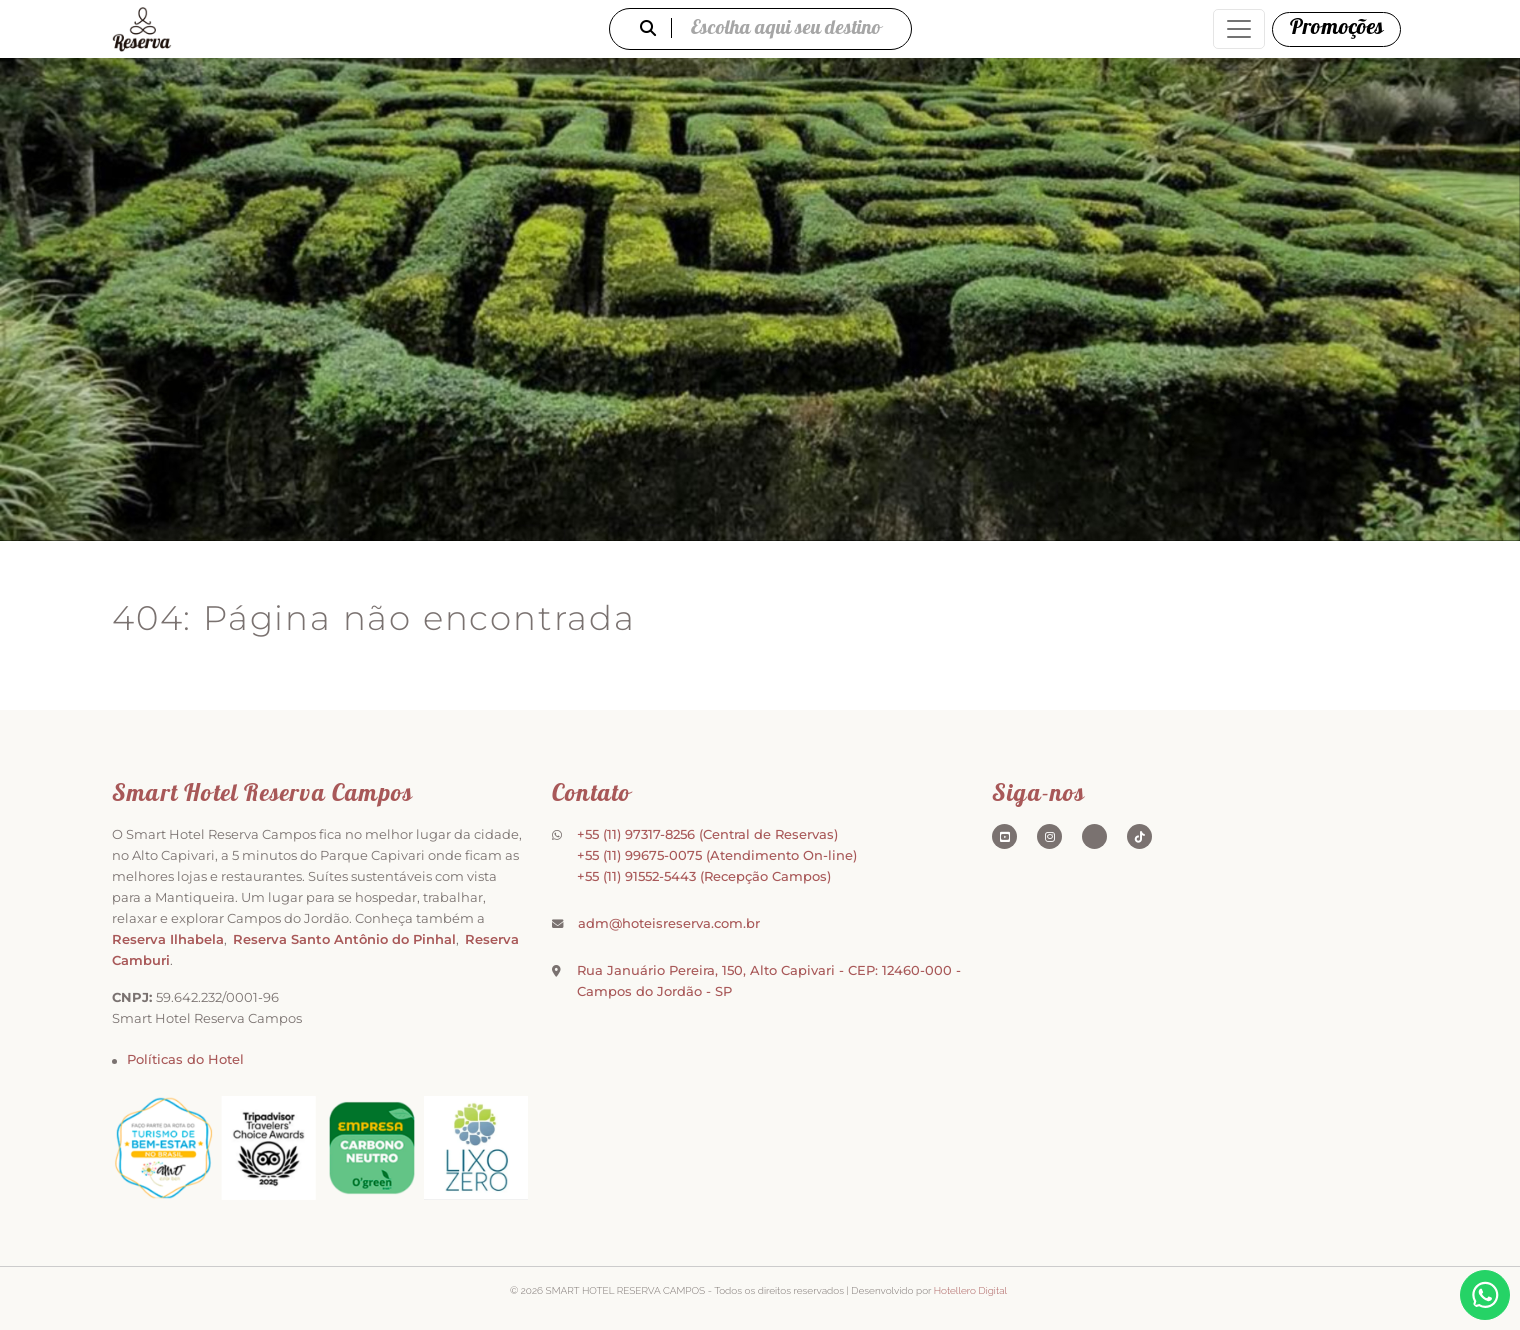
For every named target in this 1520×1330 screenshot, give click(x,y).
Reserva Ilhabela (168, 939)
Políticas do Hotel (185, 1059)
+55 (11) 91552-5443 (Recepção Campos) (704, 876)
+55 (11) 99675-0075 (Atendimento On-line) (717, 855)
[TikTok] (1139, 836)
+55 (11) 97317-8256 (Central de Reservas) (707, 834)
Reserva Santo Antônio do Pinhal (344, 939)
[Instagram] (1049, 836)
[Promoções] (1336, 29)
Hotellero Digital (970, 1290)
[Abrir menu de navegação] (1239, 29)
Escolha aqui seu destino (760, 29)
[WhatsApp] (1485, 1295)
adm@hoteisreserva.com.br (669, 923)
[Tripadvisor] (1094, 836)
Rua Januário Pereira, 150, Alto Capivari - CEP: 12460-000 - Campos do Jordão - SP (769, 980)
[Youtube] (1004, 836)
